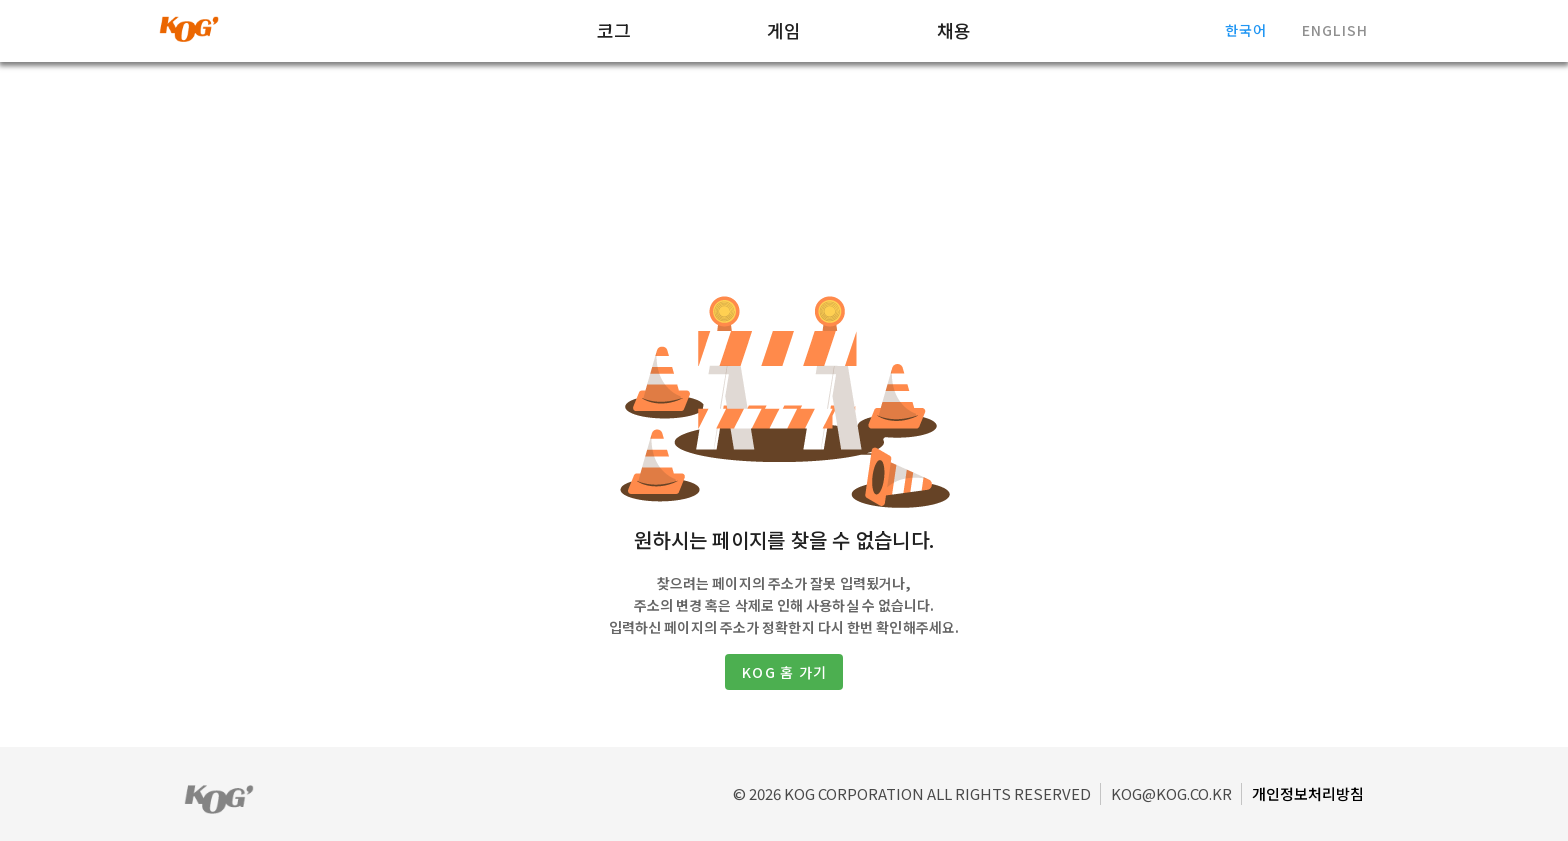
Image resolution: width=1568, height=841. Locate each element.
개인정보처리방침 (1308, 793)
